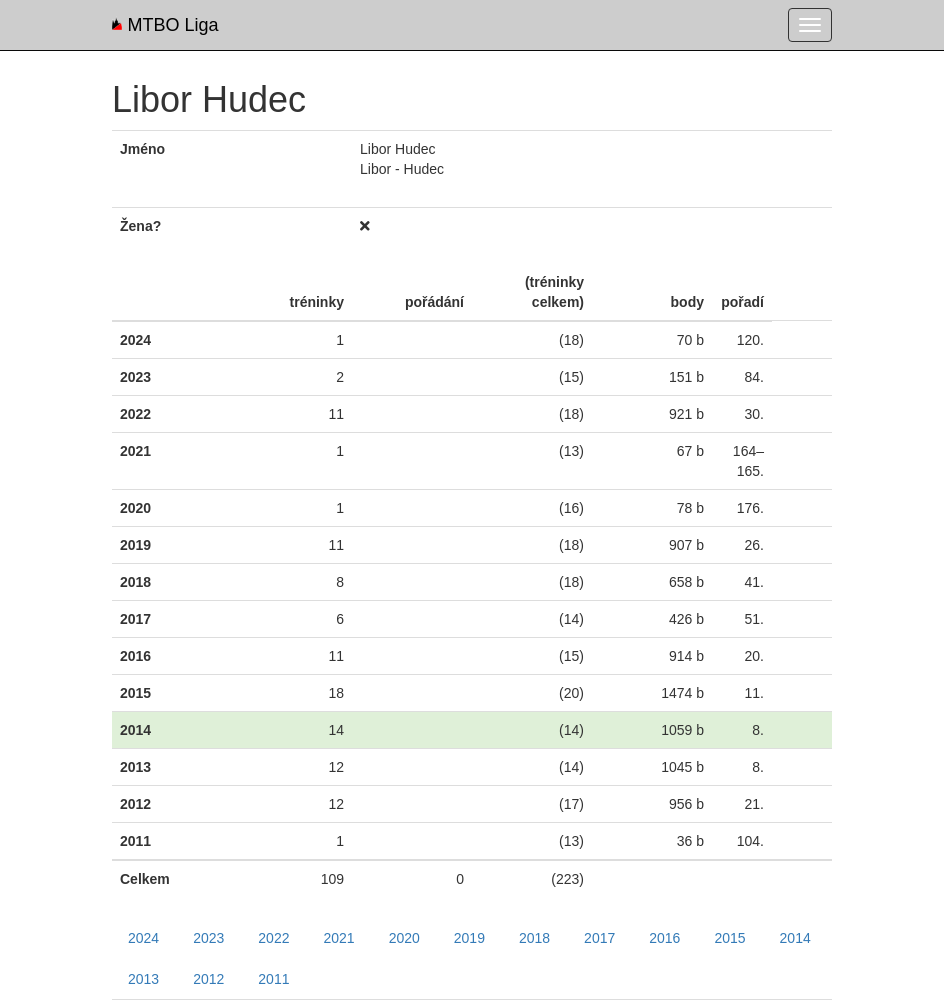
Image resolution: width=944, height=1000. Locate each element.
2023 (208, 938)
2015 (729, 938)
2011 (273, 979)
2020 (404, 938)
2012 (208, 979)
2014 (795, 938)
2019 (469, 938)
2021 (338, 938)
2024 (143, 938)
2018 (534, 938)
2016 (664, 938)
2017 (599, 938)
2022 (273, 938)
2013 (143, 979)
